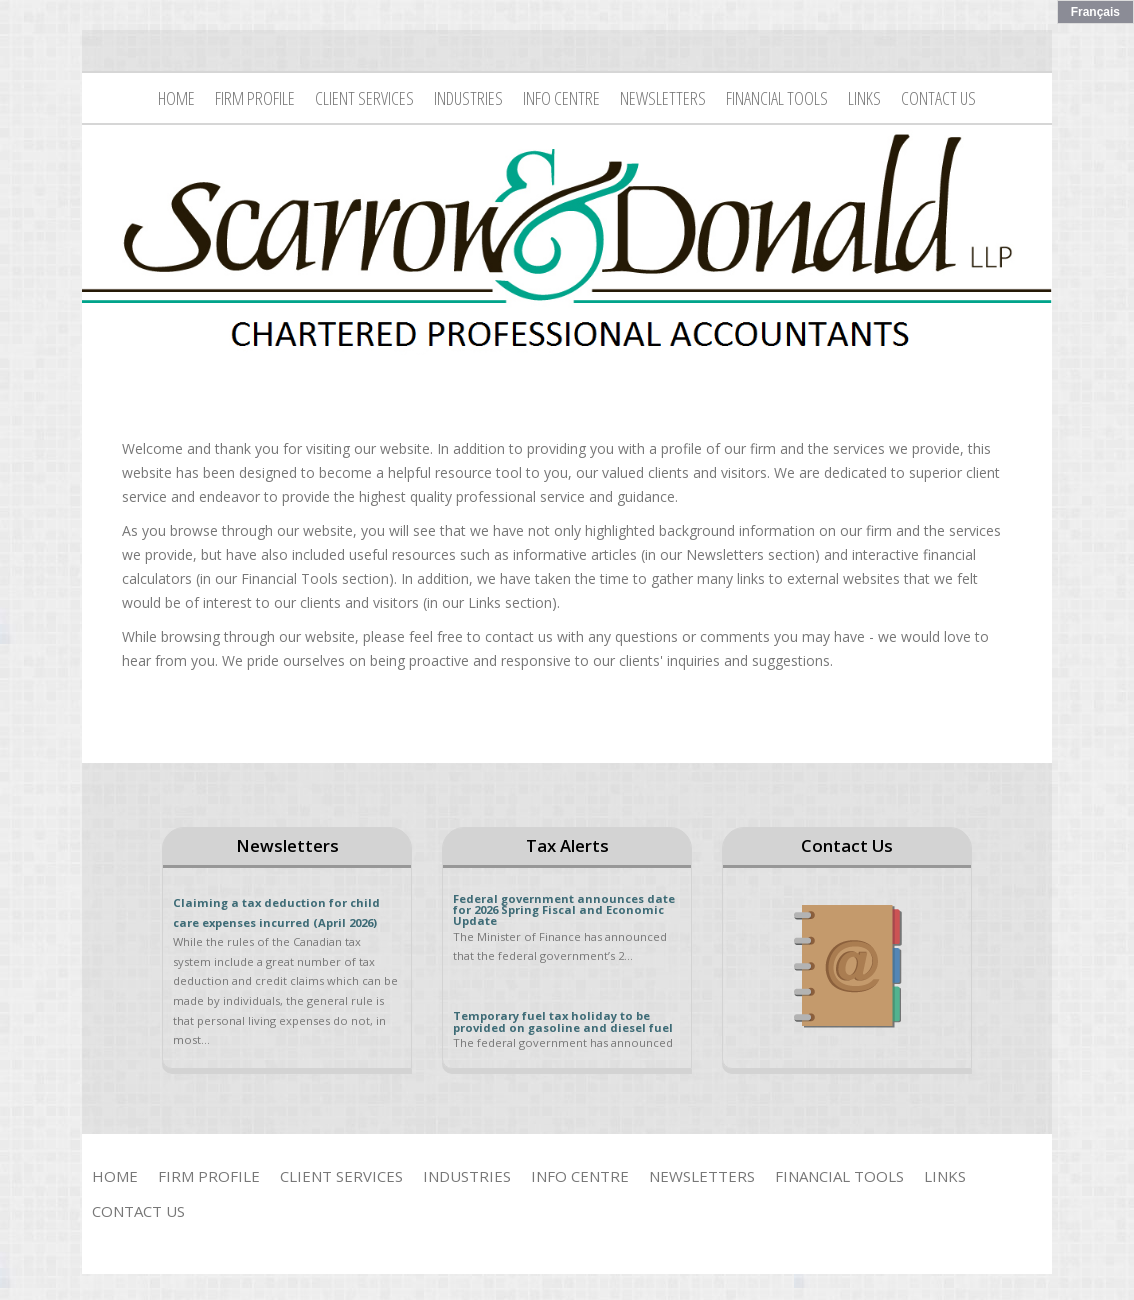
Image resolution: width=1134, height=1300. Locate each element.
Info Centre (561, 98)
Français (1095, 12)
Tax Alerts (567, 845)
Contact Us (938, 98)
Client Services (364, 98)
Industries (468, 98)
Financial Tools (777, 98)
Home (176, 98)
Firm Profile (255, 98)
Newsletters (663, 98)
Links (864, 98)
